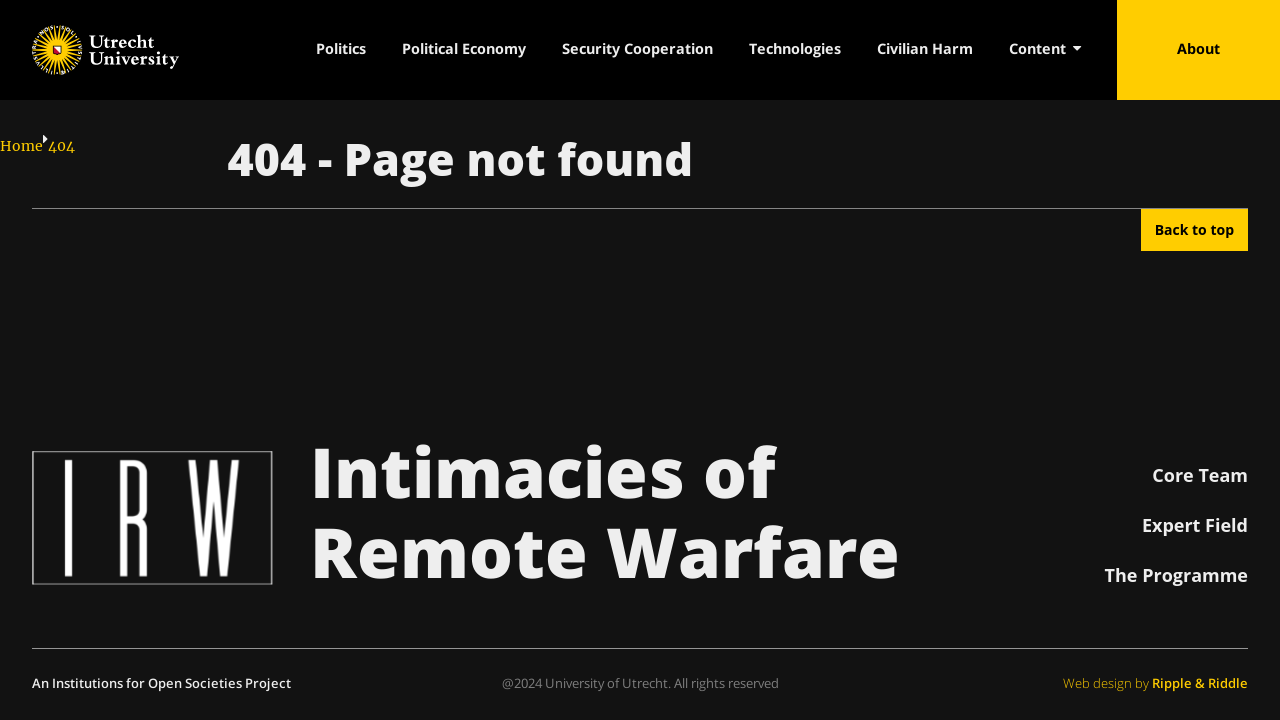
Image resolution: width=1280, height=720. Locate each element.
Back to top (1194, 229)
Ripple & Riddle (1200, 683)
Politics (341, 48)
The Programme (1176, 575)
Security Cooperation (637, 48)
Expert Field (1195, 525)
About (1198, 48)
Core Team (1200, 475)
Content (1045, 48)
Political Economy (464, 48)
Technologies (795, 48)
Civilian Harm (925, 48)
